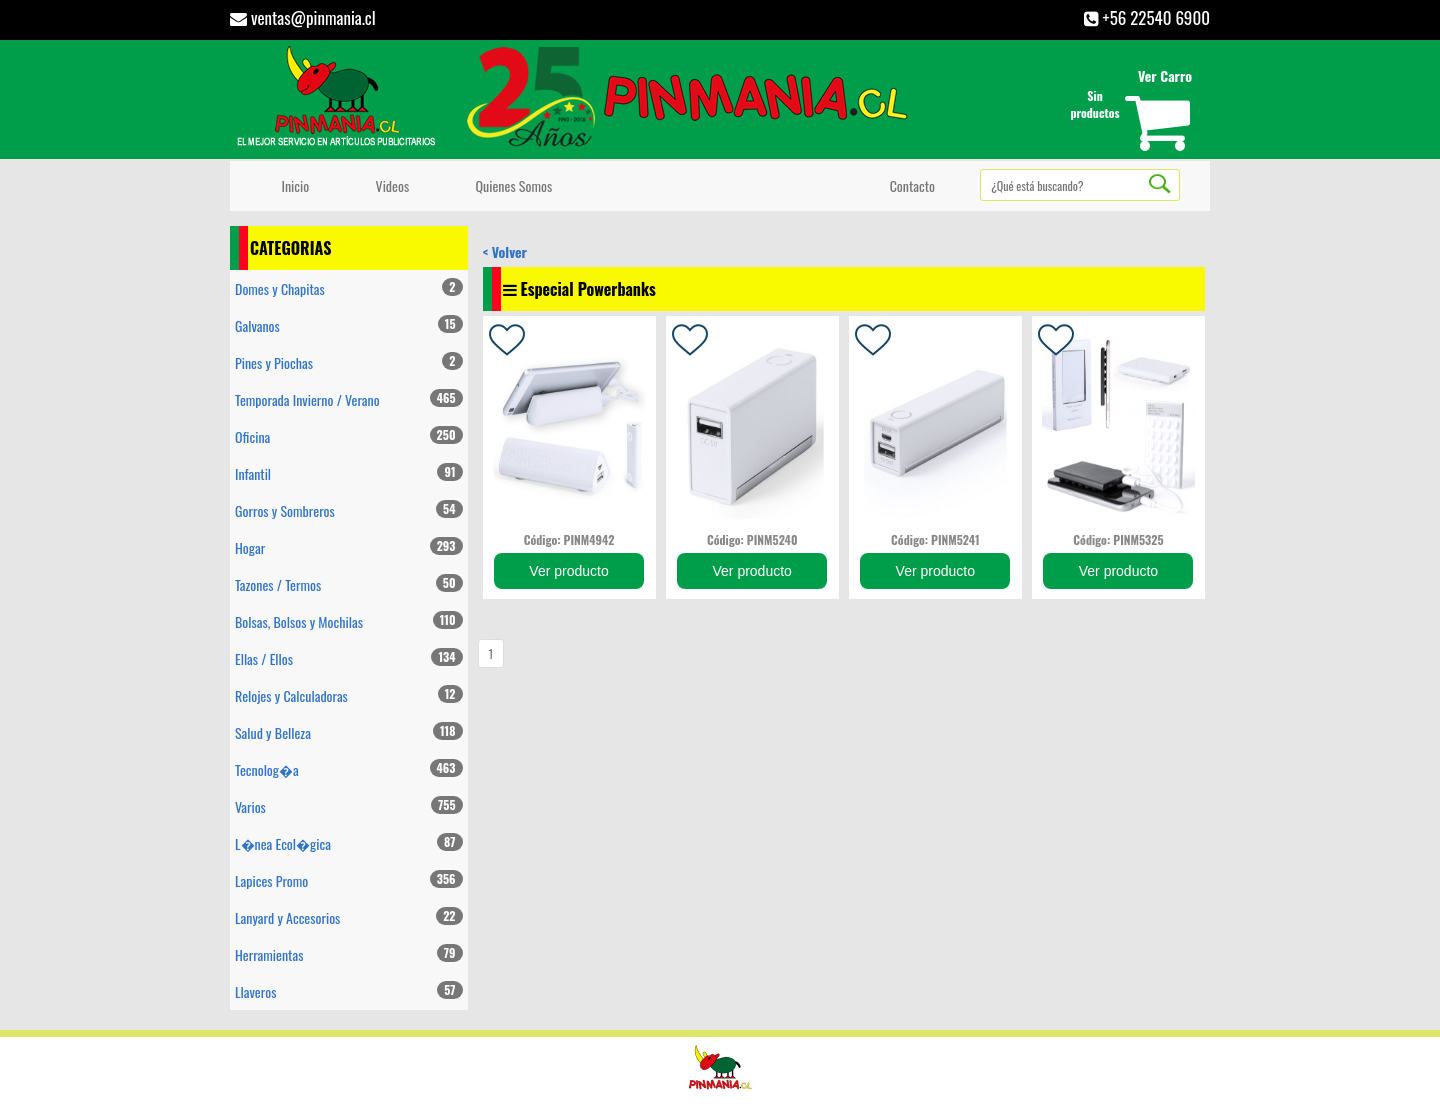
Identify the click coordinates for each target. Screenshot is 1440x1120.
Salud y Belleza (349, 732)
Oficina (349, 436)
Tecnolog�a (349, 769)
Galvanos (349, 325)
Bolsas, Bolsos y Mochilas (349, 621)
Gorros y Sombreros (349, 510)
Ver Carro (1165, 75)
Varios (349, 806)
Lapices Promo (349, 880)
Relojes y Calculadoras (349, 695)
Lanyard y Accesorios (349, 917)
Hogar (349, 547)
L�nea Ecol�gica (349, 843)
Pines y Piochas (349, 362)
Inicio (292, 185)
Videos (389, 185)
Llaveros (349, 991)
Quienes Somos (510, 185)
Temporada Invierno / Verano (349, 399)
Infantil (349, 473)
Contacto (909, 185)
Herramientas (349, 954)
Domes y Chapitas (349, 288)
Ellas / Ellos (349, 658)
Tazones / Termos (349, 584)
